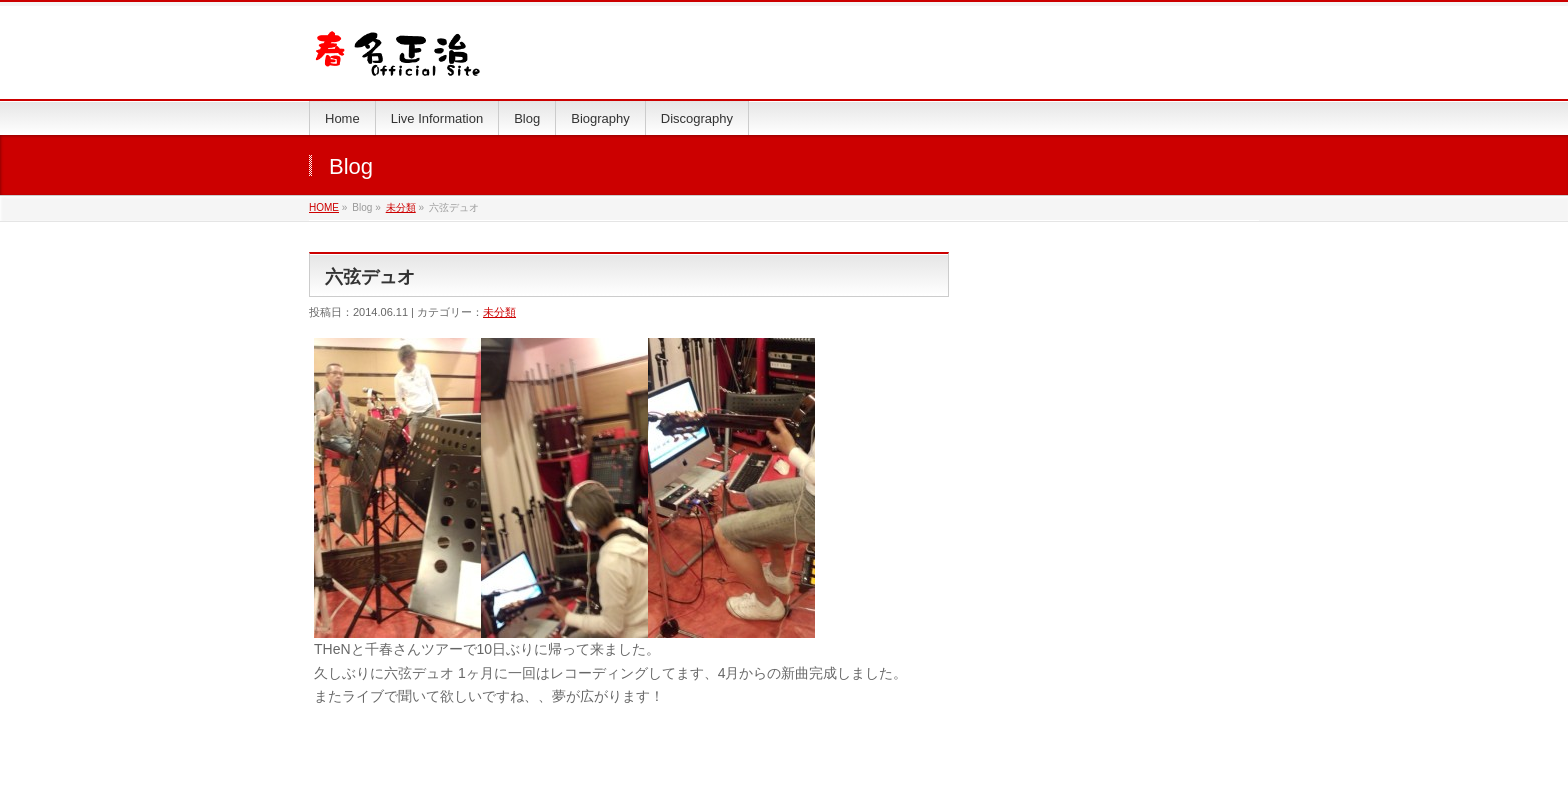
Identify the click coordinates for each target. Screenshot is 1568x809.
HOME (324, 207)
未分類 (401, 207)
